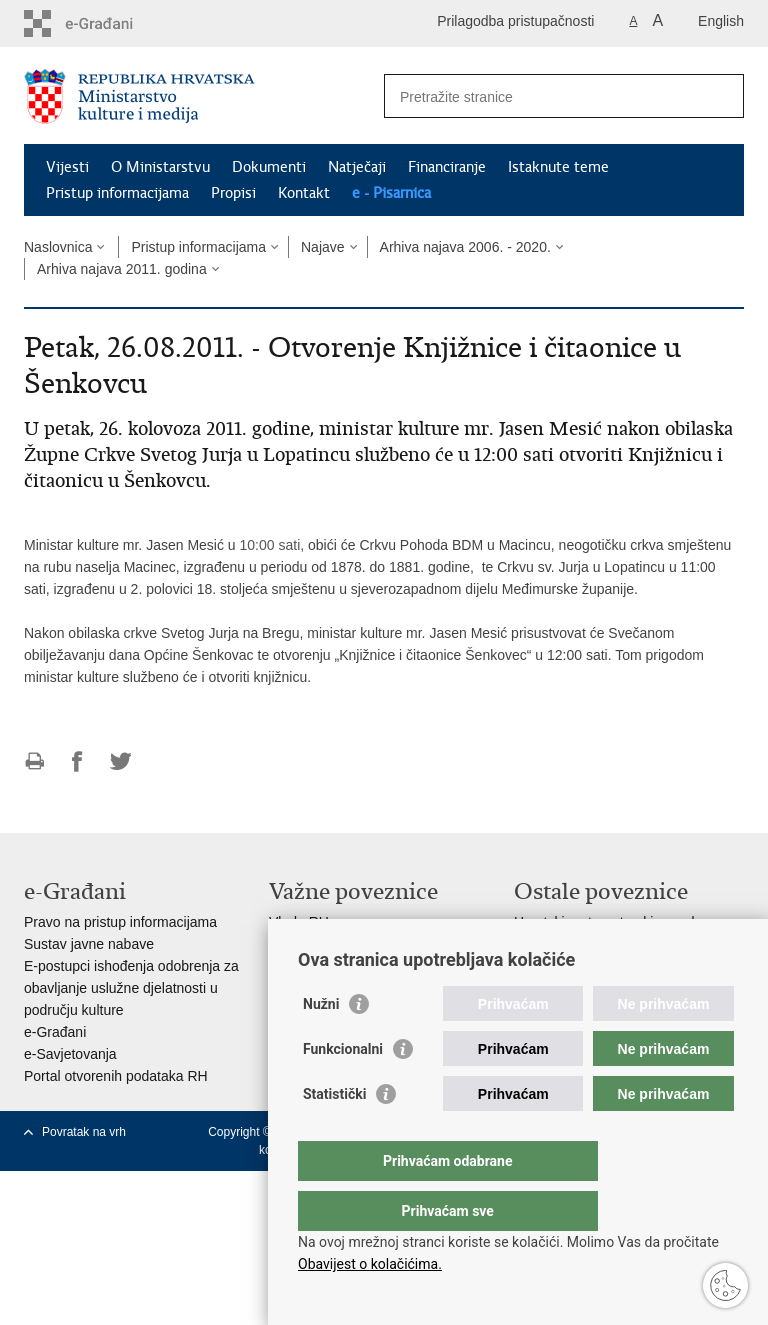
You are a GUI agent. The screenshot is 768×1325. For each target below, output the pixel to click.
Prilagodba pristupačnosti (515, 21)
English (721, 21)
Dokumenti (269, 167)
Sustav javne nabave (89, 944)
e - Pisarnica (391, 193)
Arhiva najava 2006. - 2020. (465, 247)
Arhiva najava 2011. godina (122, 269)
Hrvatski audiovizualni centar (603, 944)
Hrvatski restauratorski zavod (604, 922)
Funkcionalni (343, 1089)
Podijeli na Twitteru (120, 761)
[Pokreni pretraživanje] (721, 96)
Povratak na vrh (84, 1132)
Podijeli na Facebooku (77, 761)
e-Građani (55, 1032)
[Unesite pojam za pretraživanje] (542, 96)
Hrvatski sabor (313, 944)
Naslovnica (58, 247)
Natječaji (357, 167)
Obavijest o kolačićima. (370, 1264)
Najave (323, 247)
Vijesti (67, 167)
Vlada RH (299, 922)
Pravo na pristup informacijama (120, 922)
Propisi (233, 193)
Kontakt (304, 193)
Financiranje (447, 167)
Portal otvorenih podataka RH (116, 1076)
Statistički (334, 1134)
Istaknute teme (558, 167)
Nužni (321, 1044)
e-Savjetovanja (70, 1054)
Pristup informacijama (117, 193)
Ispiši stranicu (34, 761)
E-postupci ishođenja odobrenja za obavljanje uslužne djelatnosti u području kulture (131, 988)
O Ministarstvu (160, 167)
